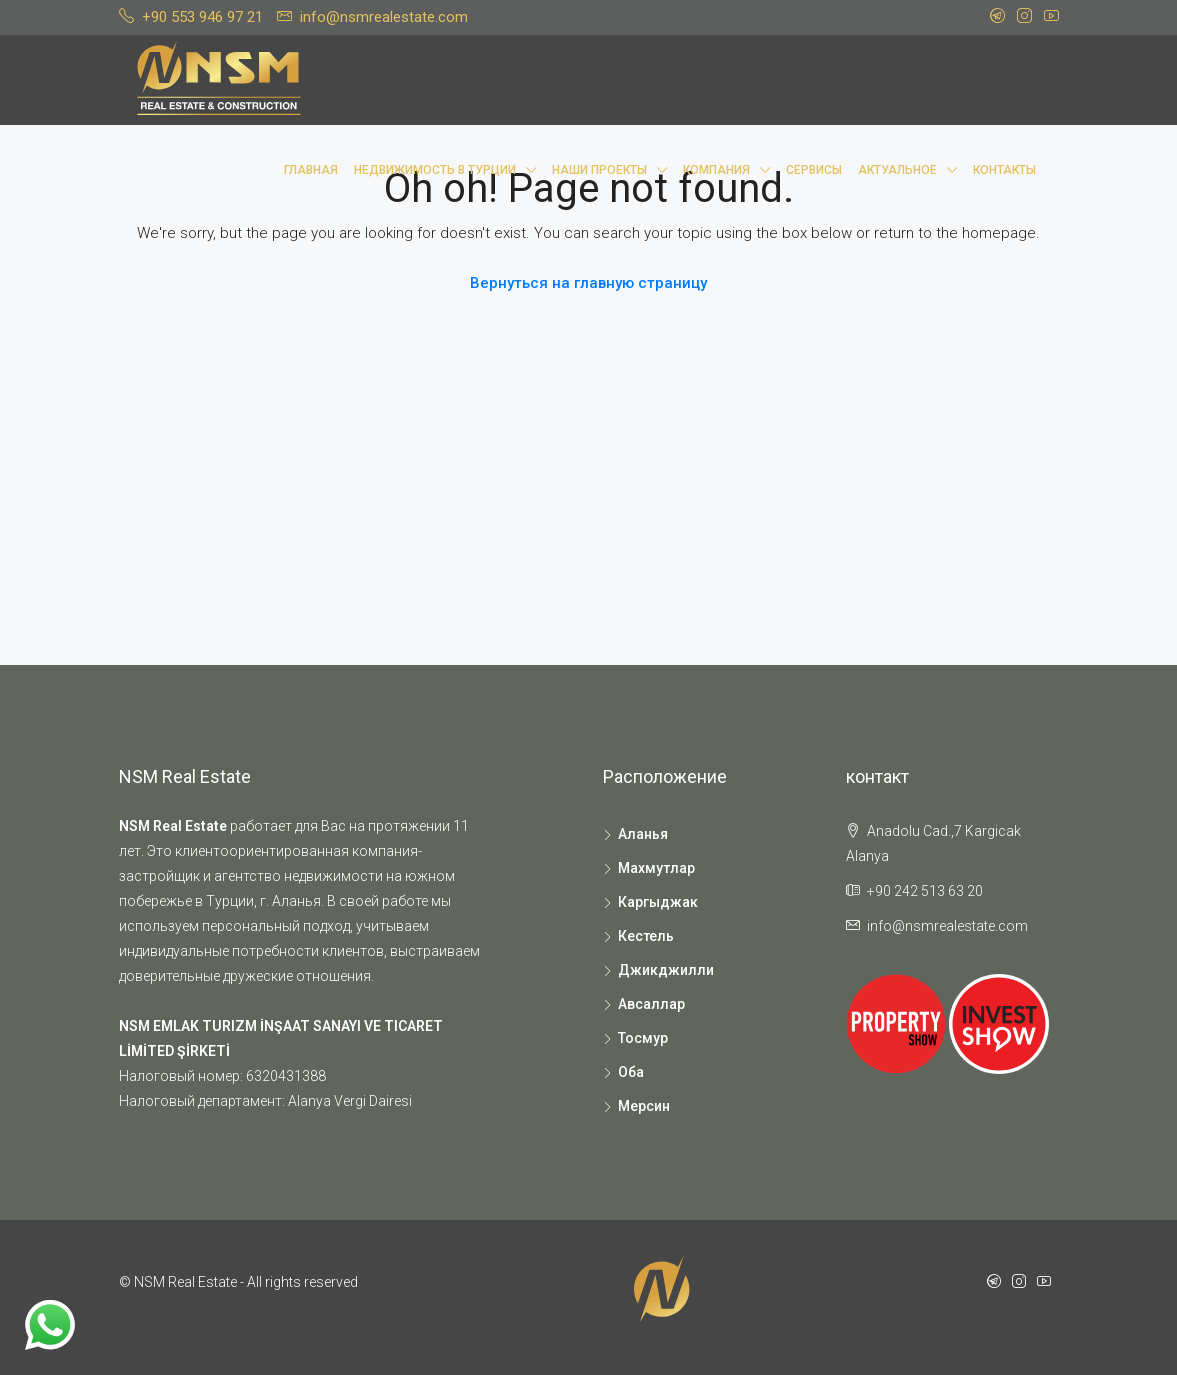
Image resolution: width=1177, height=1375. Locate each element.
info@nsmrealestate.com (947, 926)
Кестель (646, 936)
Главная (311, 170)
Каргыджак (658, 902)
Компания (716, 170)
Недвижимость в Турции (435, 170)
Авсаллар (651, 1004)
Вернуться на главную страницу (588, 283)
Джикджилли (666, 970)
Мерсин (644, 1106)
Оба (631, 1072)
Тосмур (643, 1038)
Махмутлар (656, 868)
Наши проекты (599, 170)
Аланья (643, 834)
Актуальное (897, 170)
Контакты (1004, 170)
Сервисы (814, 170)
